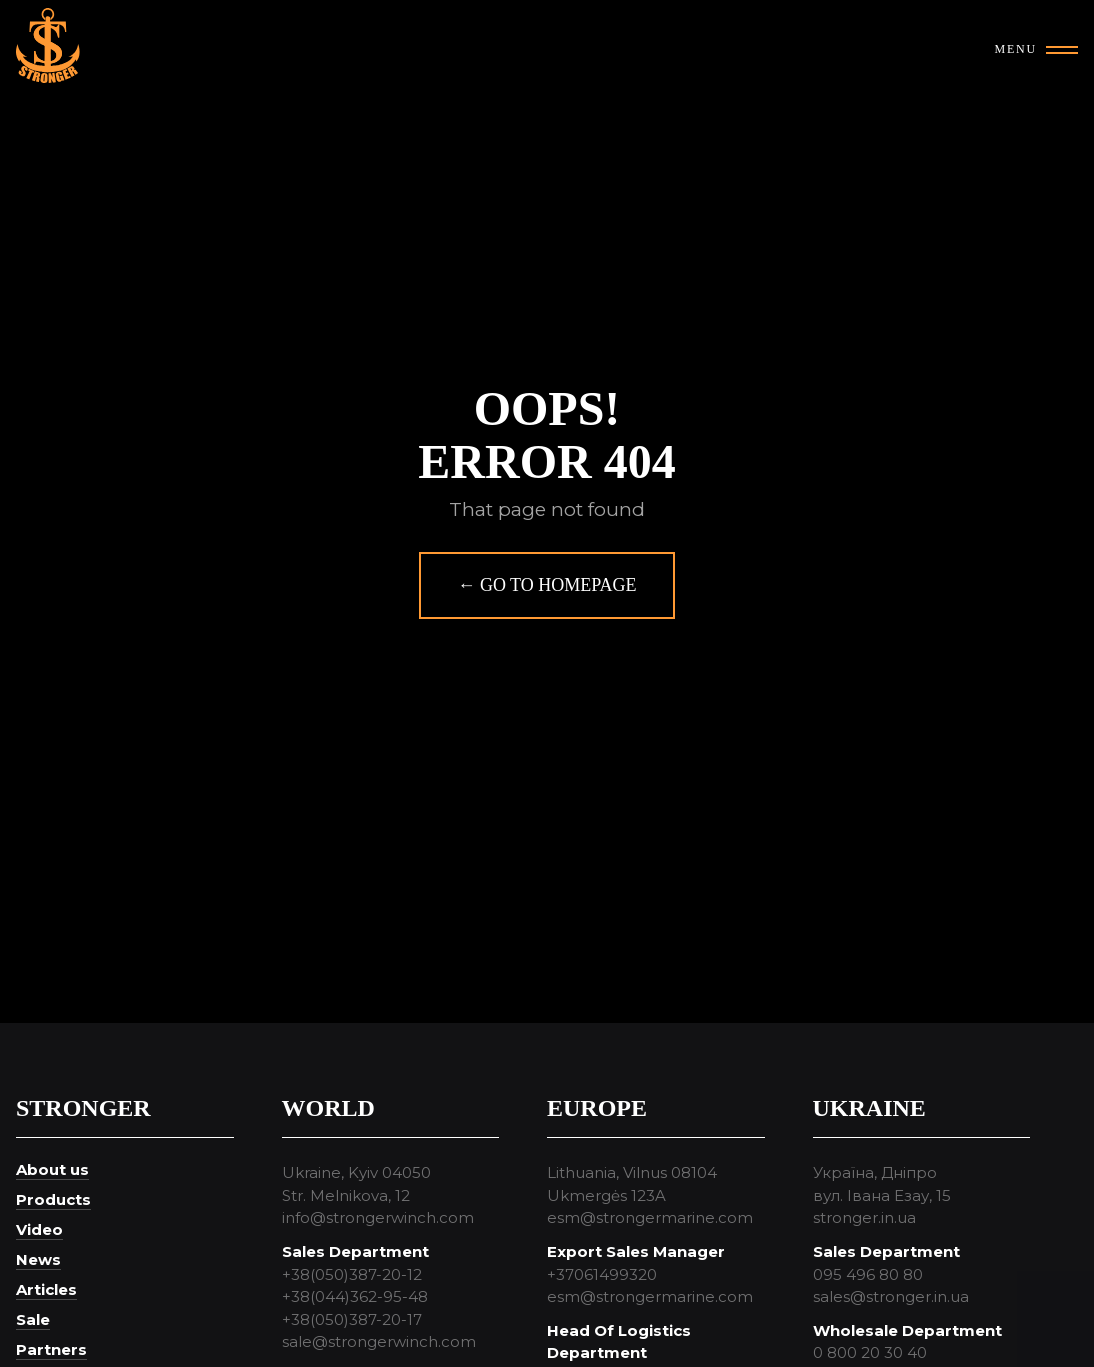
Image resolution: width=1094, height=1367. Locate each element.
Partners (51, 1349)
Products (53, 1199)
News (38, 1259)
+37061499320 (602, 1274)
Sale (33, 1319)
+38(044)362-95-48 (355, 1296)
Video (39, 1229)
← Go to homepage (546, 585)
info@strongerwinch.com (378, 1217)
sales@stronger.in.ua (891, 1296)
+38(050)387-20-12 (352, 1274)
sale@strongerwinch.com (379, 1341)
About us (52, 1169)
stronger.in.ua (864, 1217)
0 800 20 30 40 (870, 1352)
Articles (46, 1289)
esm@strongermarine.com (650, 1217)
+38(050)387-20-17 (352, 1319)
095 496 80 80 (868, 1274)
